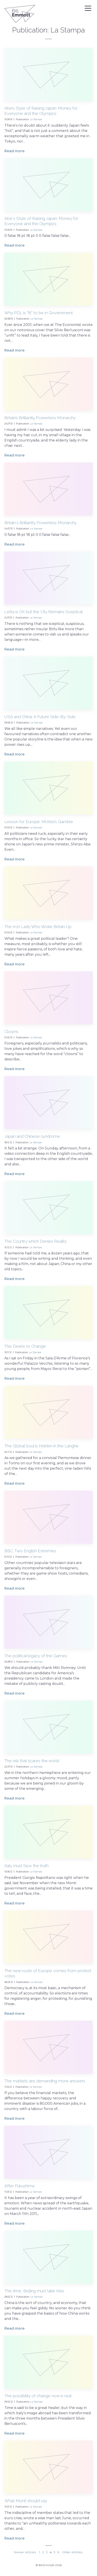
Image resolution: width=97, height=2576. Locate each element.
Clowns (11, 1031)
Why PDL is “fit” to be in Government (38, 312)
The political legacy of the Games (35, 1655)
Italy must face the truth (26, 1865)
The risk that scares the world (31, 1760)
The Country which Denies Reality (35, 1241)
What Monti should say (25, 2500)
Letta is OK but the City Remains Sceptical (43, 611)
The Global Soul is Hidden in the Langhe (41, 1445)
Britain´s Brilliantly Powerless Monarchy (40, 522)
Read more (14, 151)
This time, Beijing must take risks (34, 2290)
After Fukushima (19, 2185)
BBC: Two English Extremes (30, 1550)
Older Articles (72, 2552)
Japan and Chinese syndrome (32, 1136)
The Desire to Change (25, 1346)
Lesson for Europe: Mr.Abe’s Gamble (38, 821)
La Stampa (36, 119)
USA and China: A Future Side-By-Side (40, 716)
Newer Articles (25, 2552)
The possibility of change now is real (37, 2395)
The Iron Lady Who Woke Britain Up (37, 926)
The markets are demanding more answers (44, 2080)
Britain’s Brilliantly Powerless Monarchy (40, 417)
